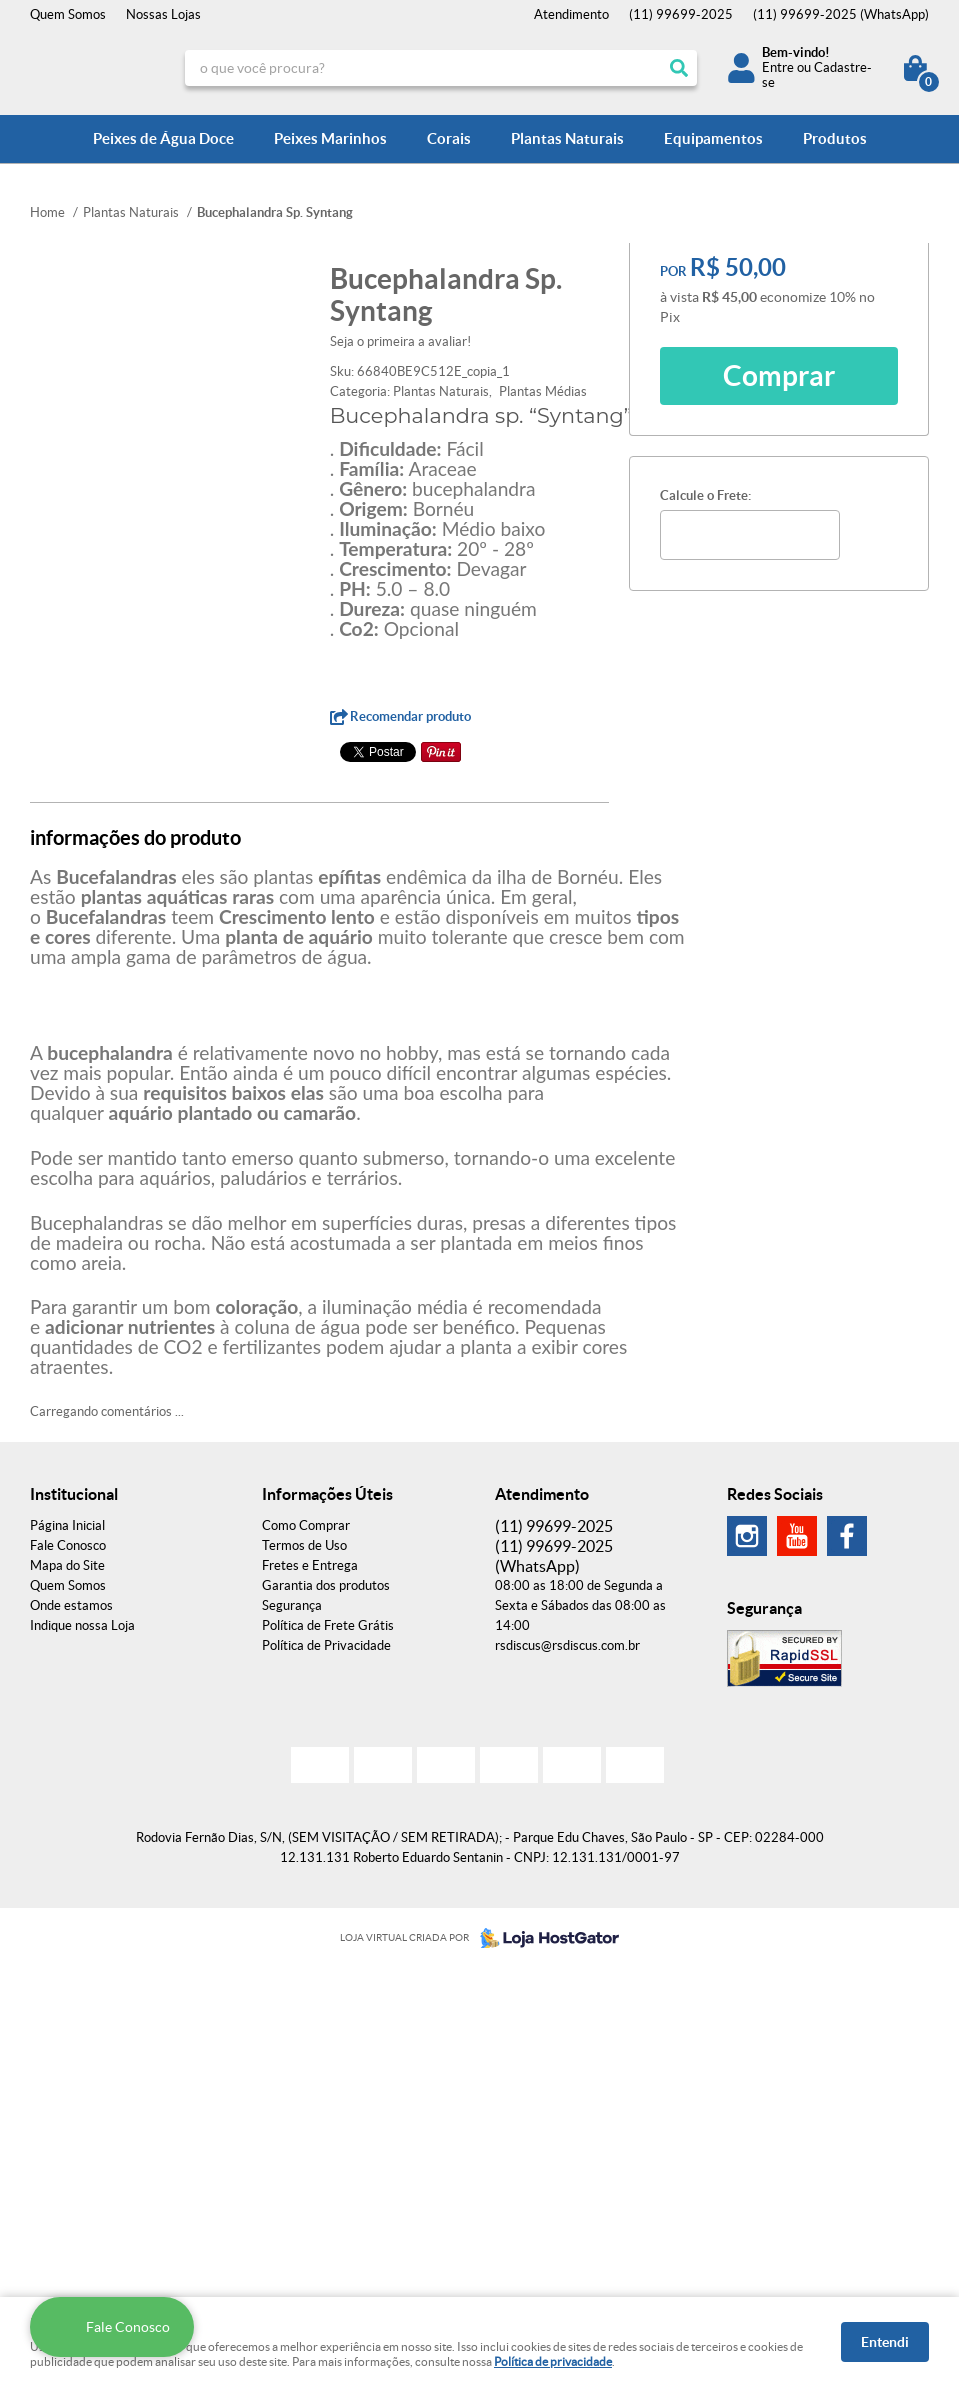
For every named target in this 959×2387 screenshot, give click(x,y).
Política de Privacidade (326, 1645)
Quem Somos (68, 14)
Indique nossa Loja (82, 1625)
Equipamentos (713, 138)
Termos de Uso (304, 1545)
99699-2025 (681, 14)
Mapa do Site (67, 1565)
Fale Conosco (68, 1545)
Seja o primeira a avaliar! (400, 341)
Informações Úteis (327, 1494)
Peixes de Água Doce (163, 138)
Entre (778, 67)
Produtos (835, 138)
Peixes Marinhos (330, 138)
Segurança (292, 1605)
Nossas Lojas (163, 14)
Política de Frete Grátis (328, 1625)
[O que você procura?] (679, 68)
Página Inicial (67, 1525)
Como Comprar (306, 1525)
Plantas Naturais (567, 138)
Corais (449, 138)
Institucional (74, 1494)
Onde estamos (71, 1605)
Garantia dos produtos (326, 1585)
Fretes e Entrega (310, 1565)
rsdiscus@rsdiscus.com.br (567, 1645)
